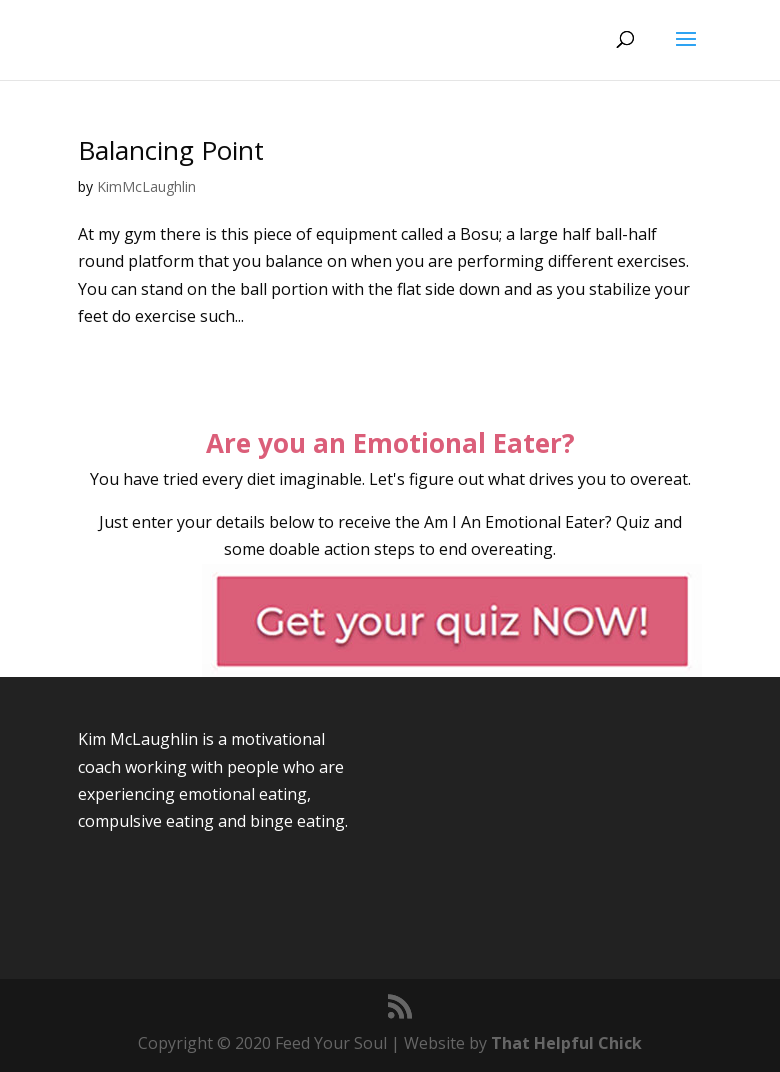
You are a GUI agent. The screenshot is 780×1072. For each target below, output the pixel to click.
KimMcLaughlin (146, 186)
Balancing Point (171, 150)
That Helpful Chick (566, 1043)
